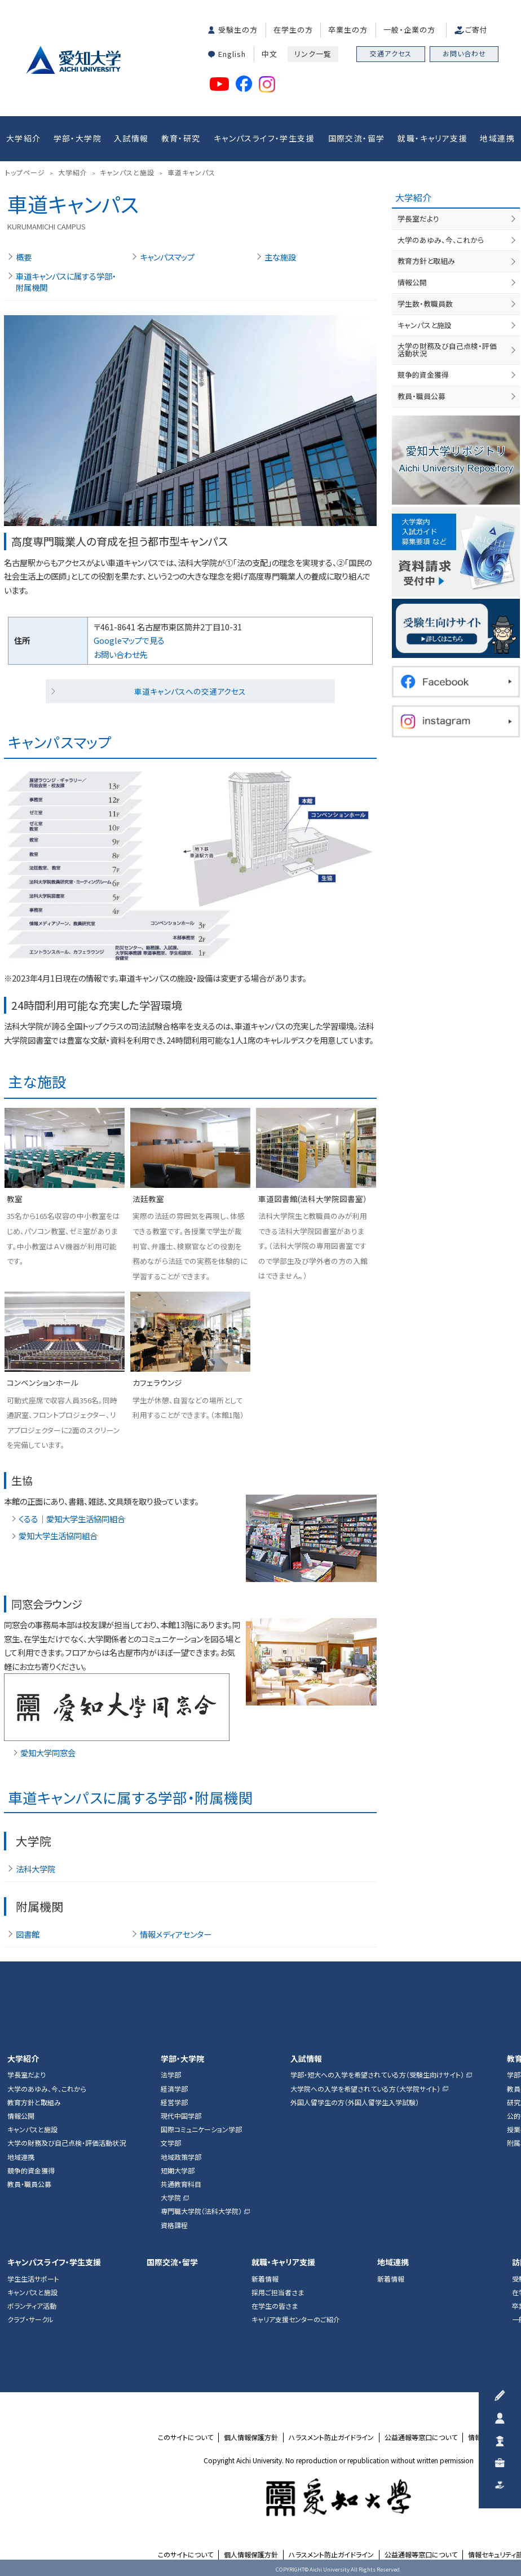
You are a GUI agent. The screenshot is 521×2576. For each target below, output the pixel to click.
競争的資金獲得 (423, 367)
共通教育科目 (181, 2184)
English (232, 53)
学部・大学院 (77, 138)
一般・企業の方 (409, 29)
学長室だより (418, 218)
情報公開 (412, 282)
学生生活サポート (33, 2278)
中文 (269, 53)
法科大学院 (35, 1869)
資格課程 (174, 2225)
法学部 (171, 2074)
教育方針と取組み (426, 260)
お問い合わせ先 (120, 654)
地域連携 (497, 138)
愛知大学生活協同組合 (58, 1535)
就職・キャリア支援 (432, 138)
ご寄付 (476, 29)
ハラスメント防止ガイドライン (331, 2437)
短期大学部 (178, 2170)
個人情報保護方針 (251, 2437)
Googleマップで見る (129, 640)
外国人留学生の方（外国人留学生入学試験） (354, 2102)
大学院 (171, 2197)
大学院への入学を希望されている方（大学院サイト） (365, 2088)
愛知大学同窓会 (48, 1752)
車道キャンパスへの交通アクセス (190, 691)
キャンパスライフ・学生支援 (264, 138)
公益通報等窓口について (421, 2437)
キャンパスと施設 (425, 325)
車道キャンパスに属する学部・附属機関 (66, 282)
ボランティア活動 (31, 2305)
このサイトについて (185, 2437)
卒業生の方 (348, 29)
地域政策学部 (181, 2157)
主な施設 (280, 257)
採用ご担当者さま (277, 2292)
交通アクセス (391, 53)
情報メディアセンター (175, 1934)
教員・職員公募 (421, 388)
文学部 (171, 2143)
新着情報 (265, 2278)
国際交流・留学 (356, 138)
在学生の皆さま (274, 2305)
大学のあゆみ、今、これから (441, 240)
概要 (24, 257)
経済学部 (174, 2088)
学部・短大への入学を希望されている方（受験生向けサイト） (377, 2074)
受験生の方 (238, 29)
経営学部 (174, 2102)
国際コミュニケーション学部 (201, 2129)
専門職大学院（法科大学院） (201, 2211)
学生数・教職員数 (425, 303)
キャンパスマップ (167, 257)
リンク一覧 (313, 53)
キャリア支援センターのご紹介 (295, 2319)
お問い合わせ (464, 53)
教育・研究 (181, 138)
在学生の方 (293, 29)
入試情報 (131, 138)
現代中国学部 (181, 2115)
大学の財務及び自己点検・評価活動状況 (458, 346)
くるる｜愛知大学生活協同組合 (72, 1519)
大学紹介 (23, 138)
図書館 (27, 1934)
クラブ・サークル (30, 2319)
